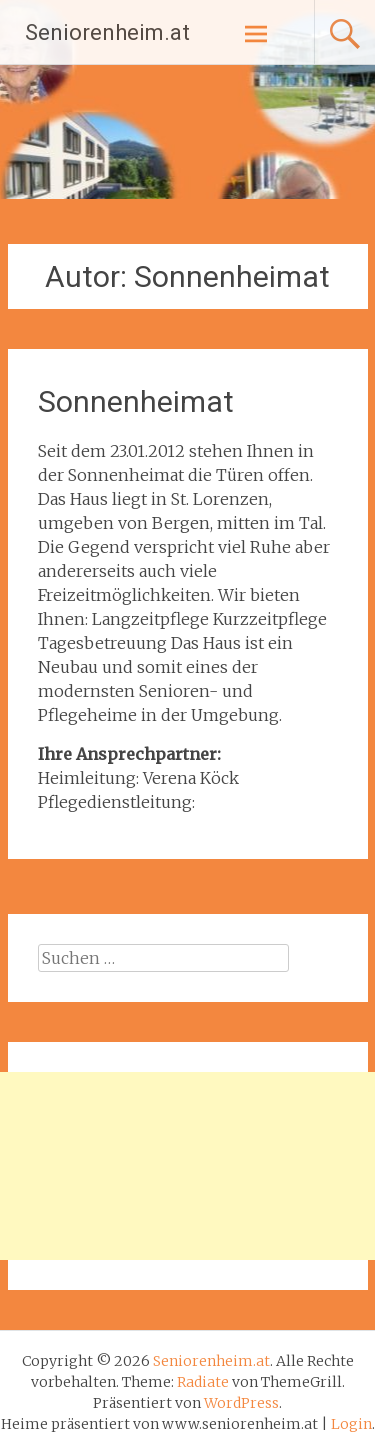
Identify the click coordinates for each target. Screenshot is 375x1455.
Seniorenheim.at (107, 32)
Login (351, 1424)
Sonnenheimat (136, 401)
